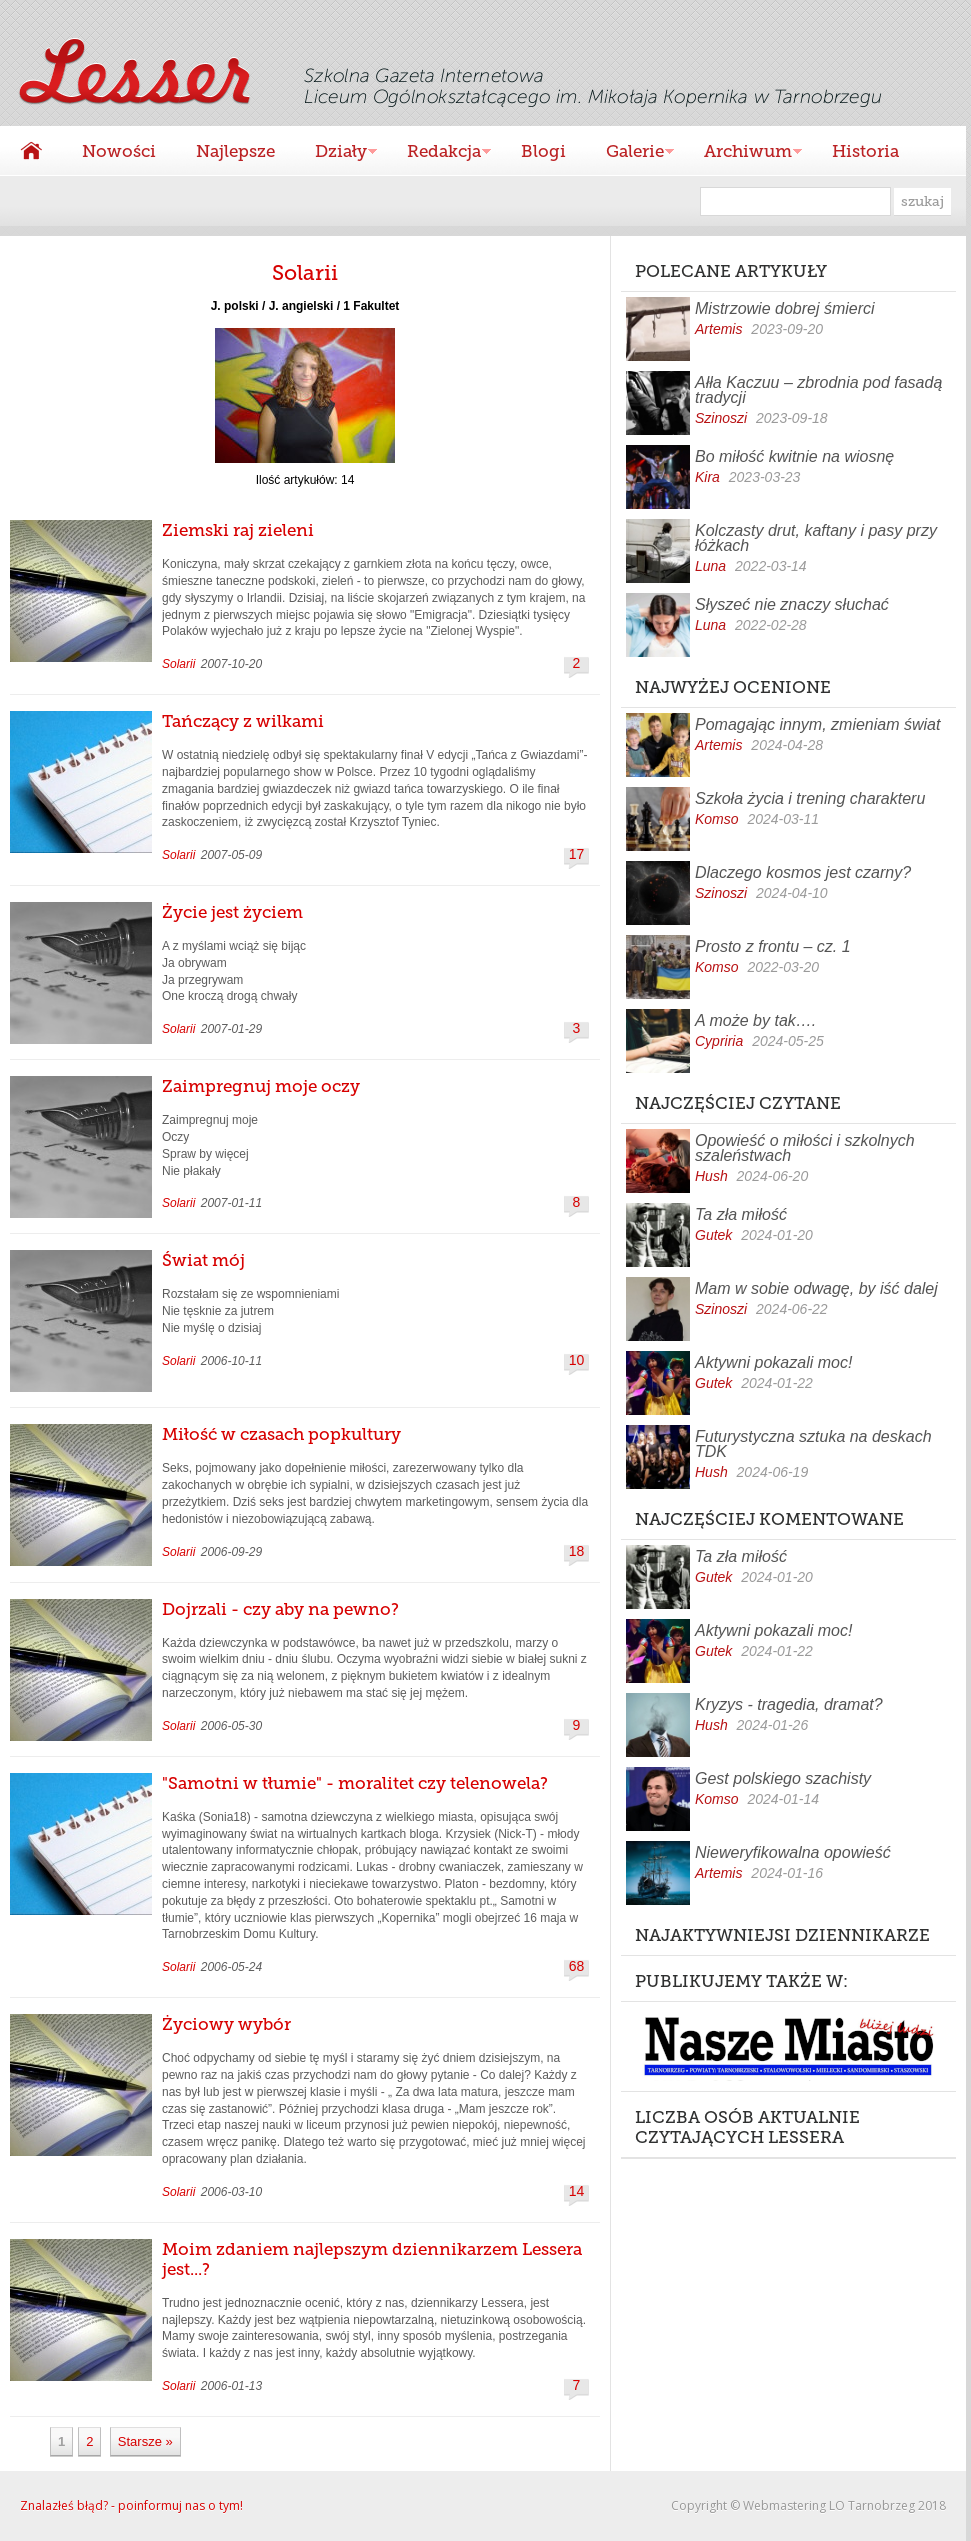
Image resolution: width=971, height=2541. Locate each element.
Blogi (543, 151)
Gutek (713, 1235)
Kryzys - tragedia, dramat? (789, 1704)
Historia (865, 151)
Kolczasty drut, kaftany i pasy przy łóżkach (816, 538)
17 (577, 854)
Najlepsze (235, 151)
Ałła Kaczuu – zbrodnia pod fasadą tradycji (818, 390)
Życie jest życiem (232, 912)
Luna (710, 566)
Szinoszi (721, 418)
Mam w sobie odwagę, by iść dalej (816, 1288)
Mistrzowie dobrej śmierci (785, 308)
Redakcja (439, 153)
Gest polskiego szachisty (783, 1778)
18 (577, 1551)
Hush (711, 1176)
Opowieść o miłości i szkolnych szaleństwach (805, 1148)
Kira (707, 477)
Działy (336, 153)
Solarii (178, 664)
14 (577, 2191)
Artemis (718, 329)
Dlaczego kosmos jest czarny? (803, 872)
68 (577, 1966)
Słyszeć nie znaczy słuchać (792, 604)
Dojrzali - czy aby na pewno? (280, 1609)
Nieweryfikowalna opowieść (793, 1852)
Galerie (630, 153)
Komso (717, 819)
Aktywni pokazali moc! (773, 1362)
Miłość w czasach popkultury (281, 1434)
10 (577, 1360)
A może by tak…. (755, 1020)
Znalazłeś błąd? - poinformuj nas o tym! (131, 2505)
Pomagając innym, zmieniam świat (817, 724)
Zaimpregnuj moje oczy (261, 1086)
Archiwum (743, 153)
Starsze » (145, 2441)
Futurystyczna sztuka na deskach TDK (813, 1444)
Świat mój (203, 1260)
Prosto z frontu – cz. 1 (773, 946)
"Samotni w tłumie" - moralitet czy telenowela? (355, 1783)
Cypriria (719, 1041)
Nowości (119, 151)
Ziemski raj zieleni (238, 530)
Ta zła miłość (741, 1214)
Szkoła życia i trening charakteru (810, 798)
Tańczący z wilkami (243, 721)
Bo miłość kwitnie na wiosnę (794, 456)
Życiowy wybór (226, 2024)
